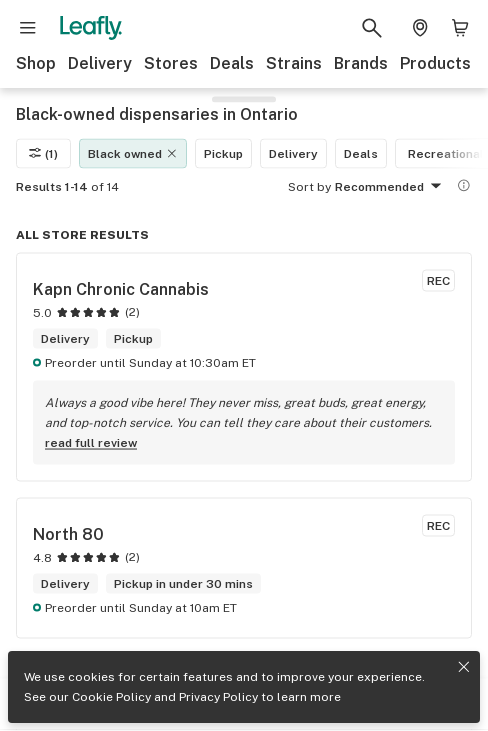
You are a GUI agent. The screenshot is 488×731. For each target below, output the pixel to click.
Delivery (100, 63)
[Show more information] (464, 185)
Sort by (309, 186)
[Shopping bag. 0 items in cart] (460, 28)
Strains (294, 63)
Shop (36, 63)
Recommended (391, 187)
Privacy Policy (218, 697)
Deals (232, 63)
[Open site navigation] (28, 28)
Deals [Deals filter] (361, 153)
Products (435, 63)
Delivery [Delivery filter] (293, 153)
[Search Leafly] (372, 28)
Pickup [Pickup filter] (223, 153)
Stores (171, 63)
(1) (43, 153)
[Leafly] (91, 28)
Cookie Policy (111, 697)
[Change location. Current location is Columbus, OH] (420, 28)
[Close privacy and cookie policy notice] (464, 667)
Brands (361, 63)
